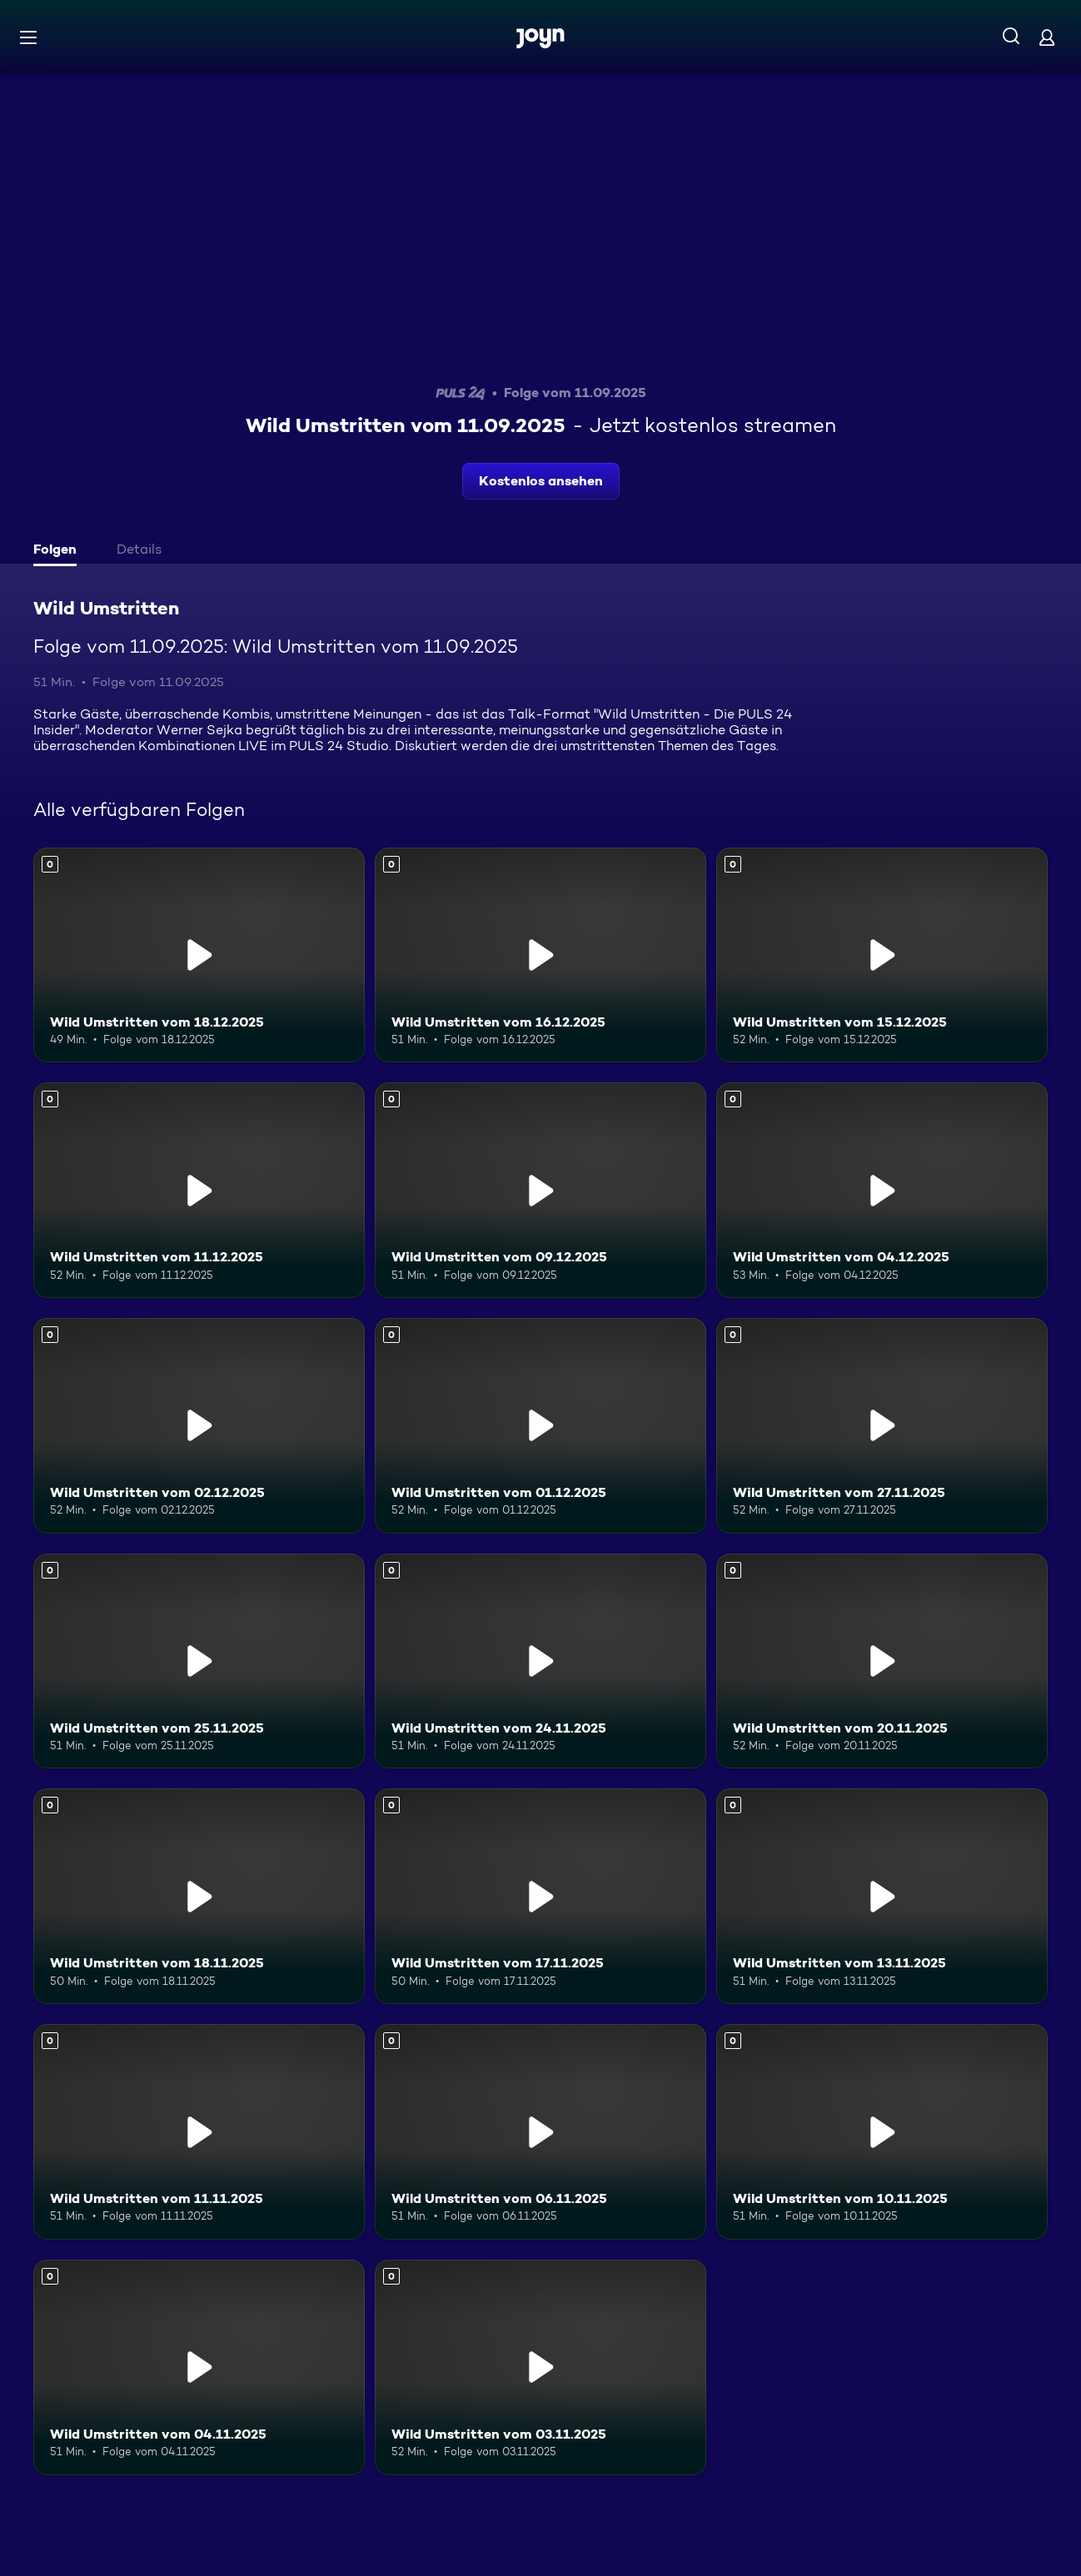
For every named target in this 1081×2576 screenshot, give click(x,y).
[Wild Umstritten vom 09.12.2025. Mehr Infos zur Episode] (540, 1190)
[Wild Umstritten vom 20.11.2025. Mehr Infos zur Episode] (882, 1661)
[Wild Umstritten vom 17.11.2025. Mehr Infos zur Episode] (540, 1896)
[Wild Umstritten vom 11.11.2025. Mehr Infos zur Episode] (199, 2132)
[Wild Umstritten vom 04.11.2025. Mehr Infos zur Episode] (199, 2367)
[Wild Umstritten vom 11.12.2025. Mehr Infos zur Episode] (199, 1190)
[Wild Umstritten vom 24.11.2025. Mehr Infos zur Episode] (540, 1661)
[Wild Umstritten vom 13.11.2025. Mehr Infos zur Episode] (882, 1896)
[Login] (1047, 37)
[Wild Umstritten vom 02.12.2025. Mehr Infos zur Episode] (199, 1426)
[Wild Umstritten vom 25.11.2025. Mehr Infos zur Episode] (199, 1661)
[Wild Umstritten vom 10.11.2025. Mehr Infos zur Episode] (882, 2132)
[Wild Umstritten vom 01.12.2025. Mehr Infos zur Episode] (540, 1426)
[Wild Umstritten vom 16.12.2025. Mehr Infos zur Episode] (540, 955)
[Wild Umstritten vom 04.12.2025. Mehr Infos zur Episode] (882, 1190)
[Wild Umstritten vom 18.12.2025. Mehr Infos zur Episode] (199, 955)
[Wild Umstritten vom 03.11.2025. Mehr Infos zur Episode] (540, 2367)
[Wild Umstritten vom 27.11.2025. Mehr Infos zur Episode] (882, 1426)
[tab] (59, 551)
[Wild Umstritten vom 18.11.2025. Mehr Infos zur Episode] (199, 1896)
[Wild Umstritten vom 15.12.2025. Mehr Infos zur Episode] (882, 955)
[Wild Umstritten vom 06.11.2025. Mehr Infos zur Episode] (540, 2132)
